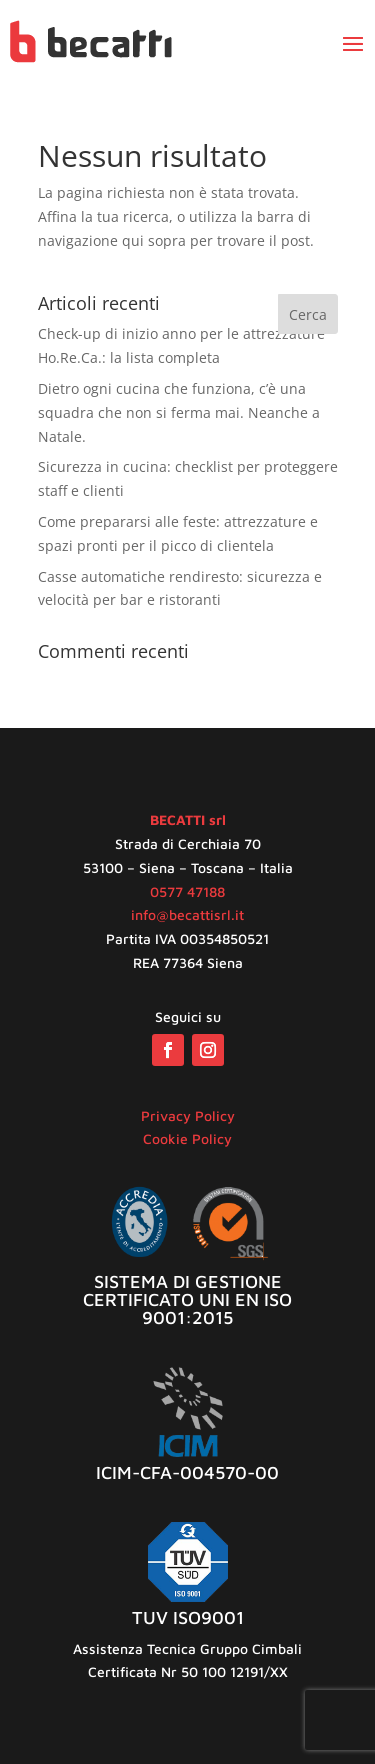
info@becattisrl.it (187, 914)
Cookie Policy (187, 1138)
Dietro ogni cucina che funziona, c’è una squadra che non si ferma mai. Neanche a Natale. (179, 412)
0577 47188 (187, 891)
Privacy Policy (188, 1115)
